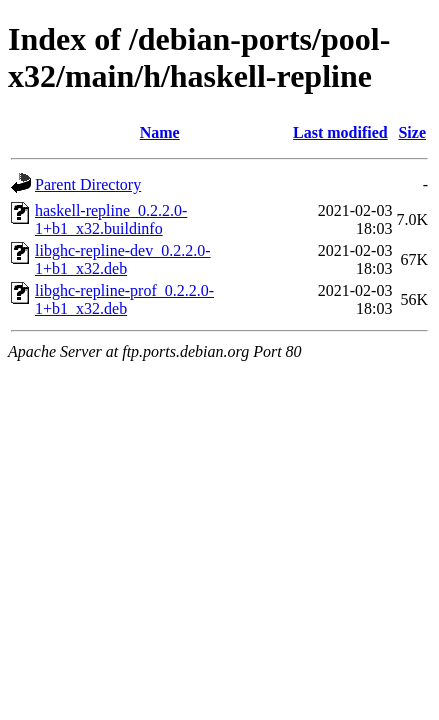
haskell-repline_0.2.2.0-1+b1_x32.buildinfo (111, 219)
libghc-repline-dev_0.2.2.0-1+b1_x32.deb (123, 259)
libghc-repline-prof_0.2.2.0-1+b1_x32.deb (124, 299)
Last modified (340, 132)
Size (412, 132)
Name (160, 132)
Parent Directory (88, 184)
